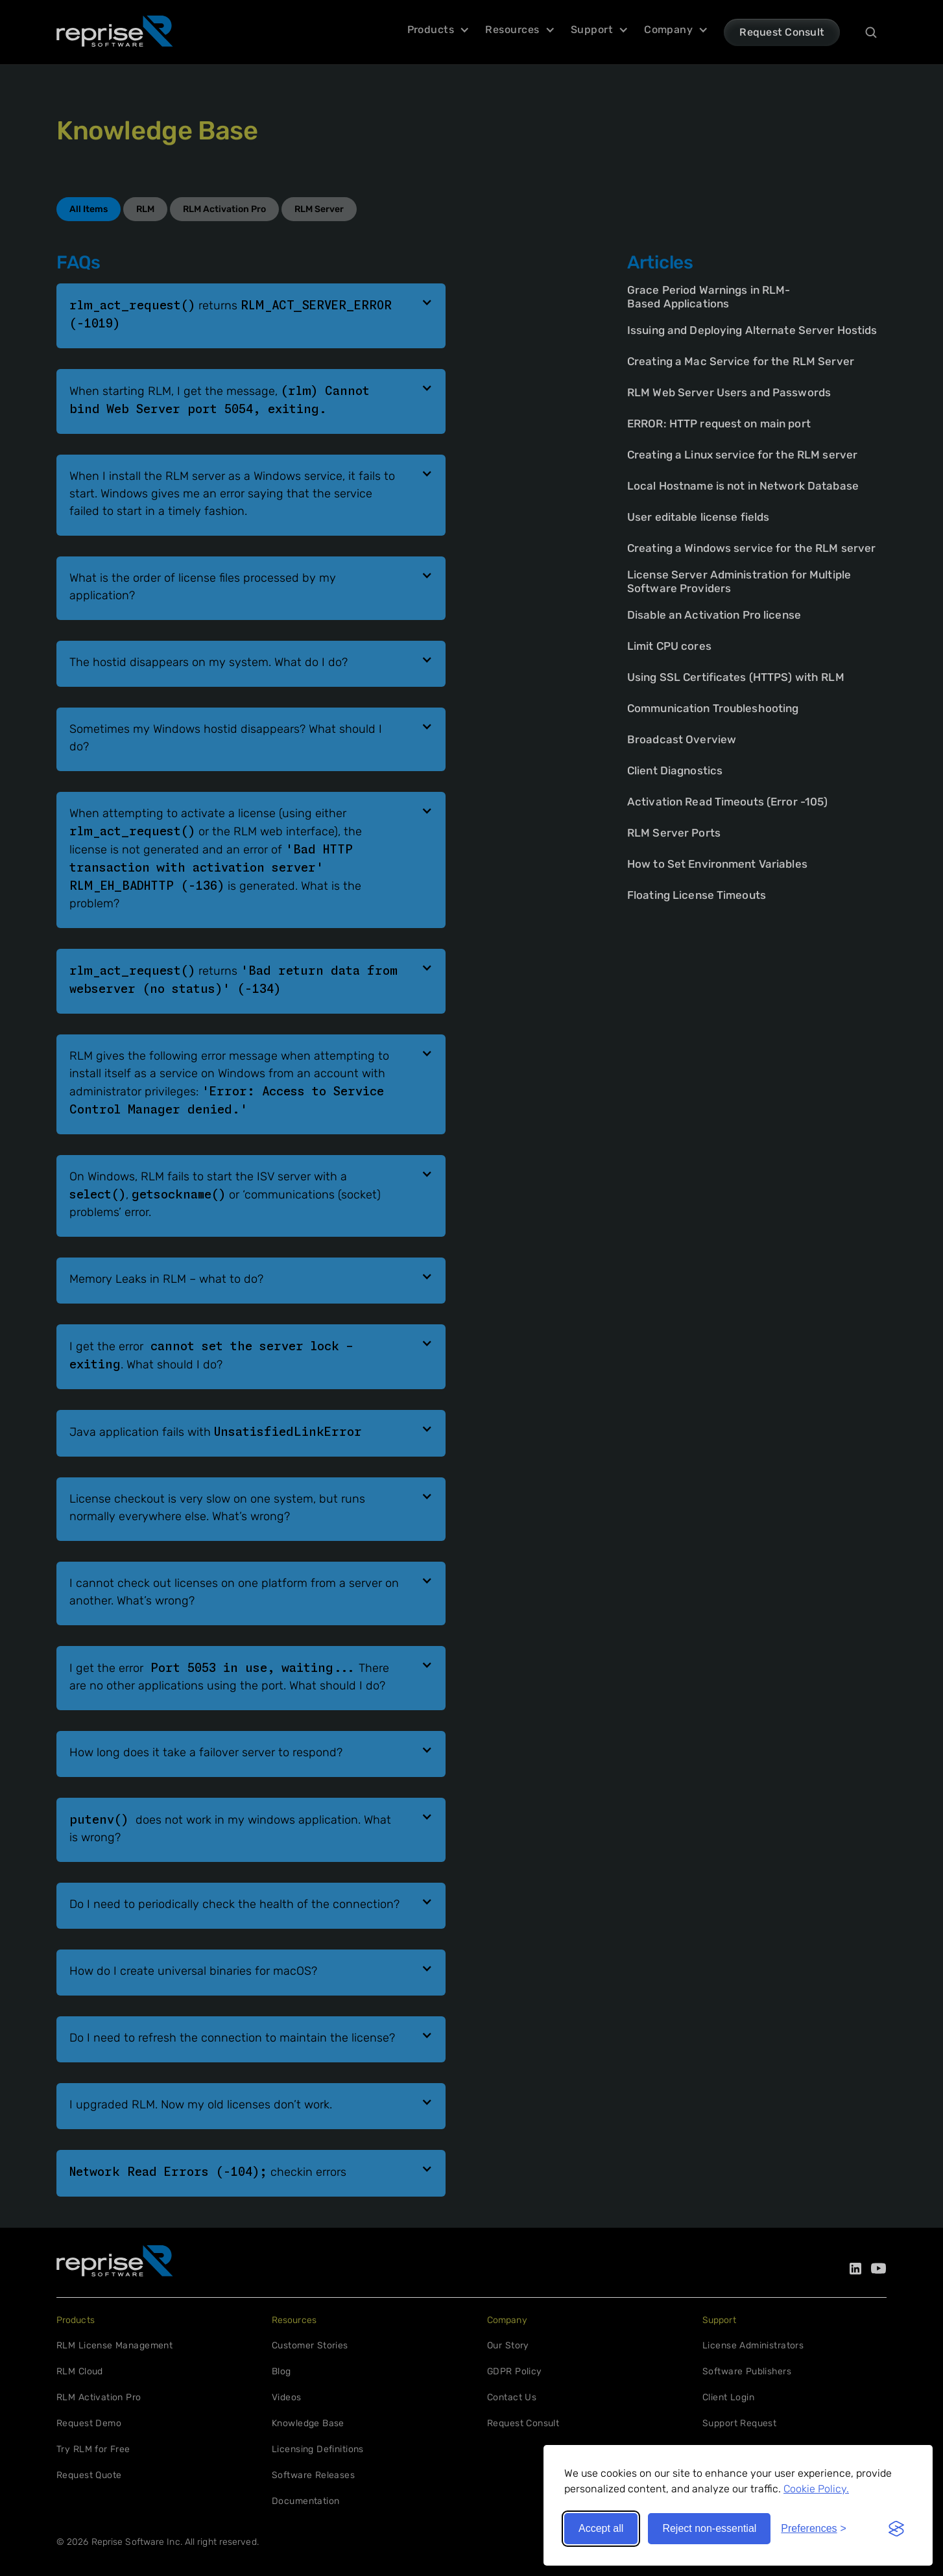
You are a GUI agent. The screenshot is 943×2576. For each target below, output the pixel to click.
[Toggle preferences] (813, 2528)
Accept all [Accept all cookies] (601, 2528)
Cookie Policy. (816, 2489)
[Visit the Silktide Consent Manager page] (896, 2528)
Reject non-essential (709, 2528)
